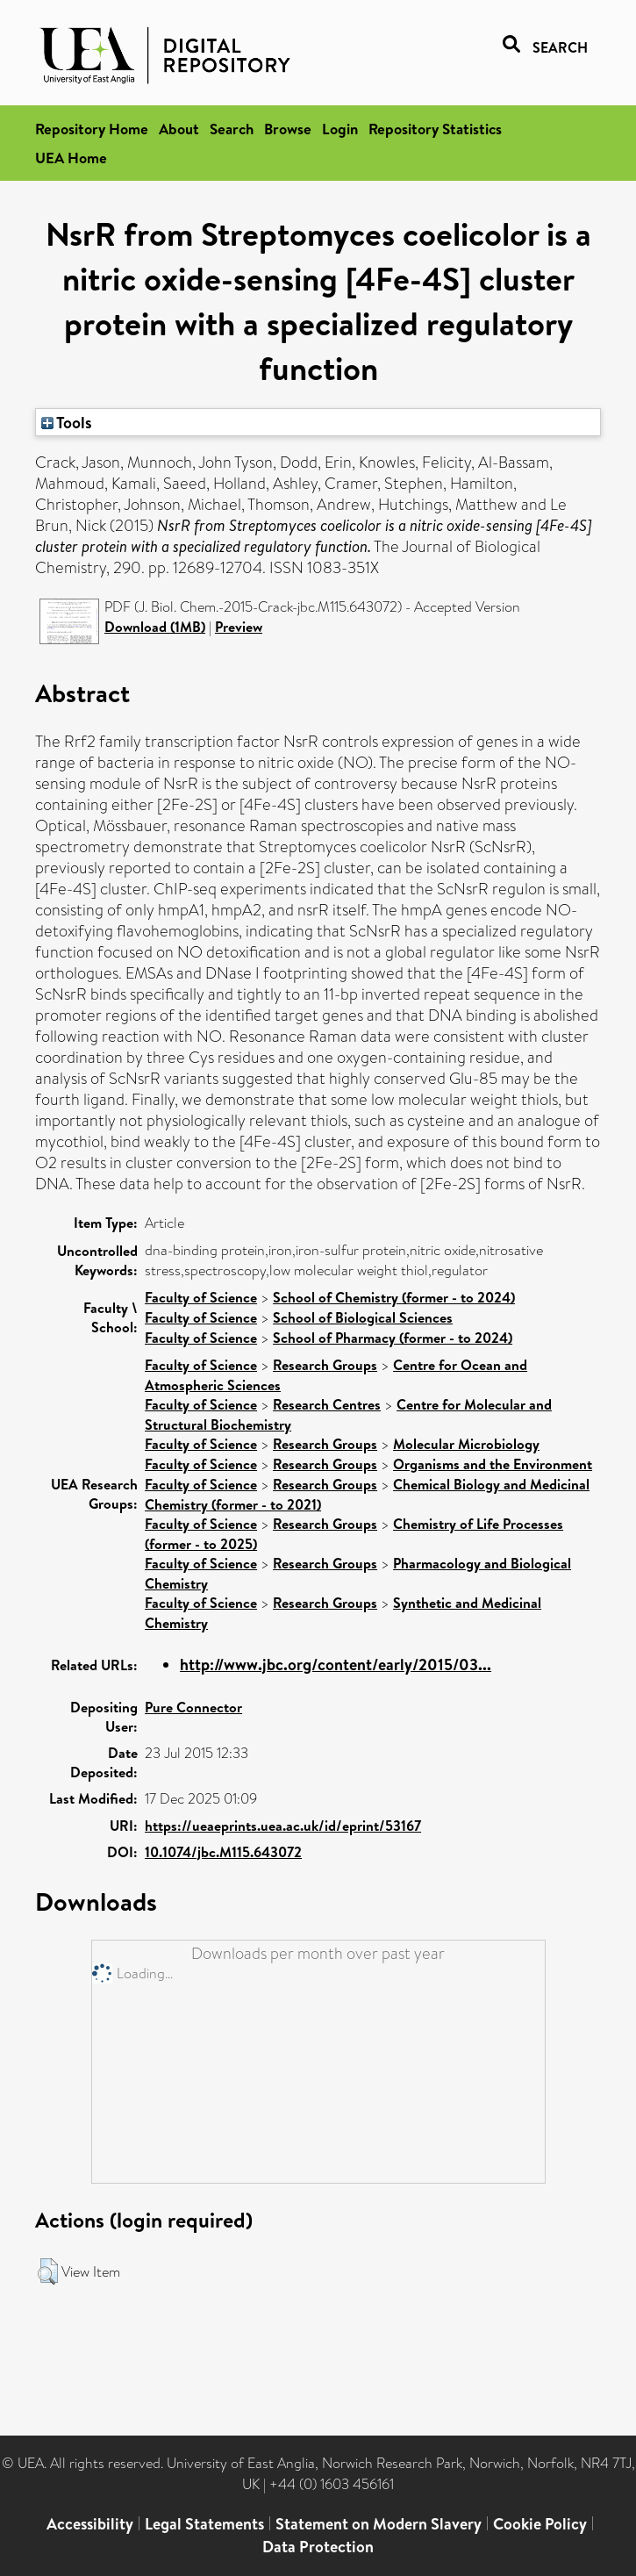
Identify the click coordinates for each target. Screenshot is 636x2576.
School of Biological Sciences (363, 1317)
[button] (48, 2271)
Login (340, 128)
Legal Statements (204, 2524)
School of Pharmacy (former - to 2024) (392, 1337)
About (179, 128)
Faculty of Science (201, 1297)
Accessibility (89, 2524)
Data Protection (318, 2547)
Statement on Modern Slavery (378, 2524)
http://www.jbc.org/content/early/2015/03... (335, 1664)
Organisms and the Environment (492, 1464)
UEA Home (71, 157)
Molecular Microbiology (466, 1443)
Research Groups (325, 1364)
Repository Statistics (435, 128)
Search (232, 128)
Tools (66, 422)
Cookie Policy (540, 2524)
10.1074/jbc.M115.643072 (223, 1852)
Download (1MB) (154, 626)
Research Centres (327, 1404)
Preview (238, 626)
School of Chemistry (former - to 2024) (394, 1297)
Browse (287, 128)
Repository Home (91, 128)
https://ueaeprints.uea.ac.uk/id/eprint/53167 (283, 1825)
